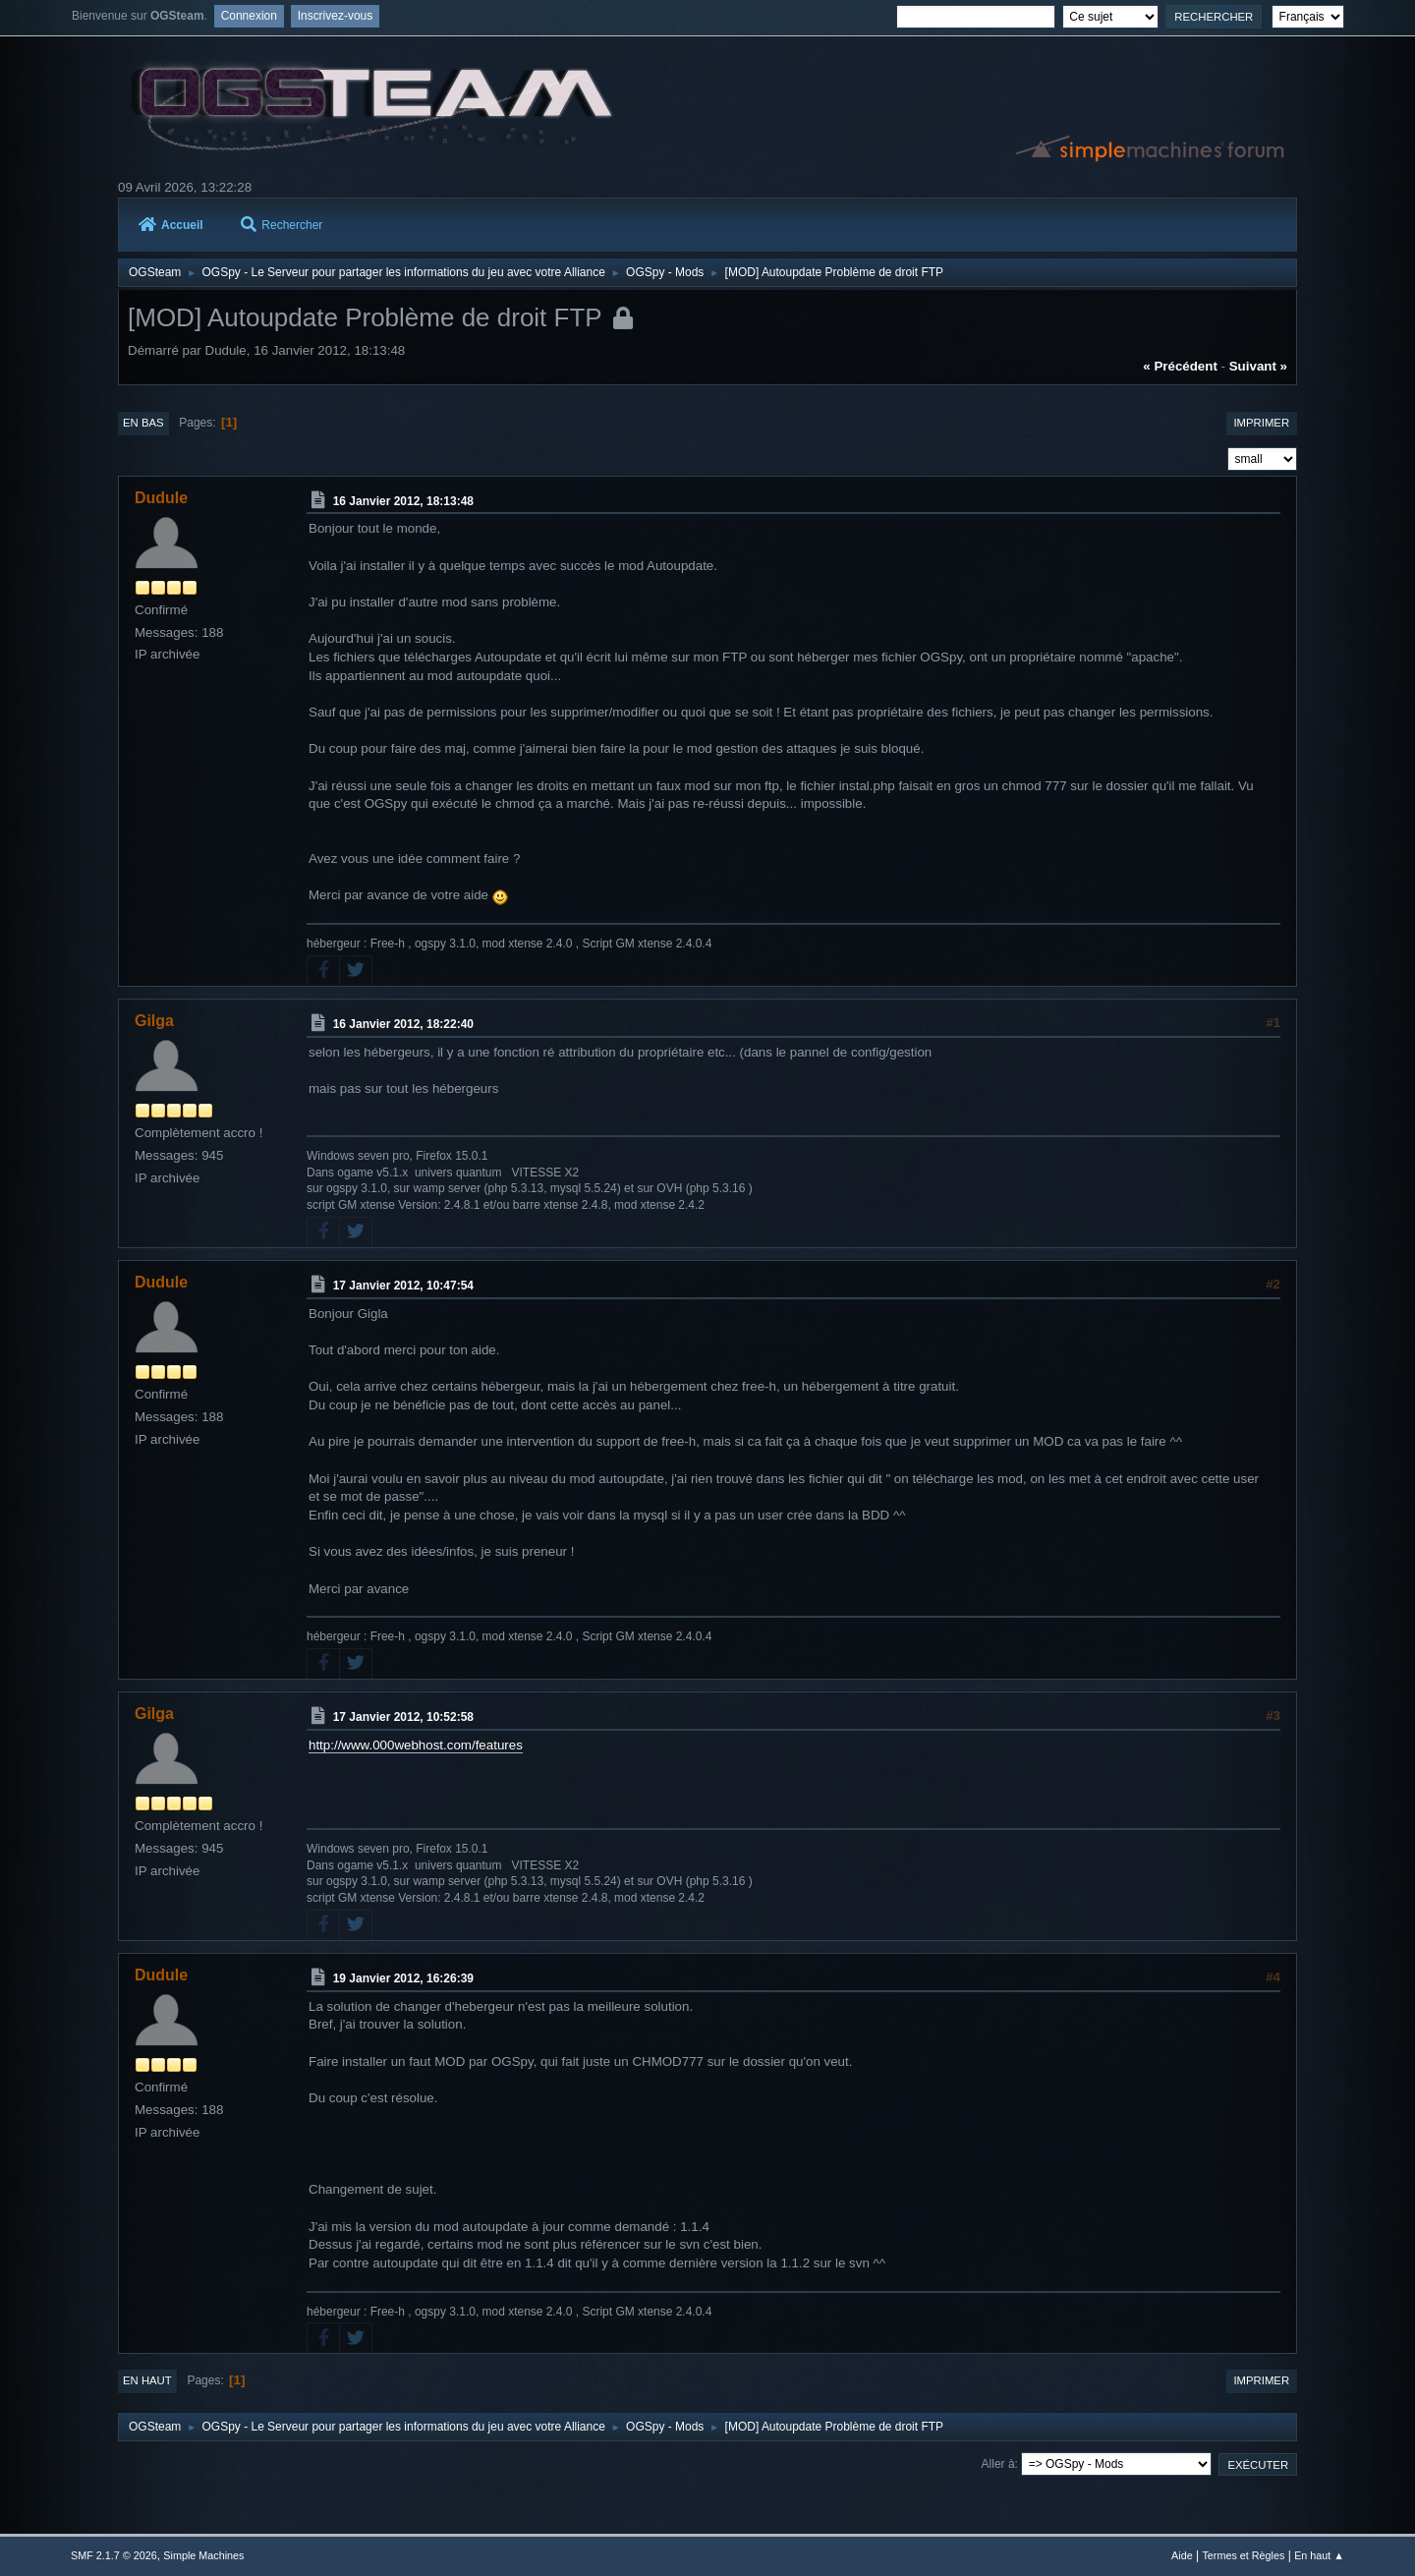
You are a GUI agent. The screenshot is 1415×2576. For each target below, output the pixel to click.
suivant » (1258, 366)
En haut (147, 2380)
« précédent (1180, 366)
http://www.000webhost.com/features (416, 1745)
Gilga (154, 1020)
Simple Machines (203, 2555)
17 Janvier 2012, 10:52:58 (403, 1717)
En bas (143, 423)
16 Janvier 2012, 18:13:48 (403, 500)
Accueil (171, 225)
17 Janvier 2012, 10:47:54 (403, 1285)
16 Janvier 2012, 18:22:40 (403, 1024)
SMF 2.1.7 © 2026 (114, 2555)
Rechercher (281, 225)
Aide (1182, 2555)
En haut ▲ (1319, 2555)
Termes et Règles (1243, 2555)
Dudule (161, 497)
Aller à (998, 2464)
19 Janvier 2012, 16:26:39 (403, 1978)
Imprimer (1261, 423)
